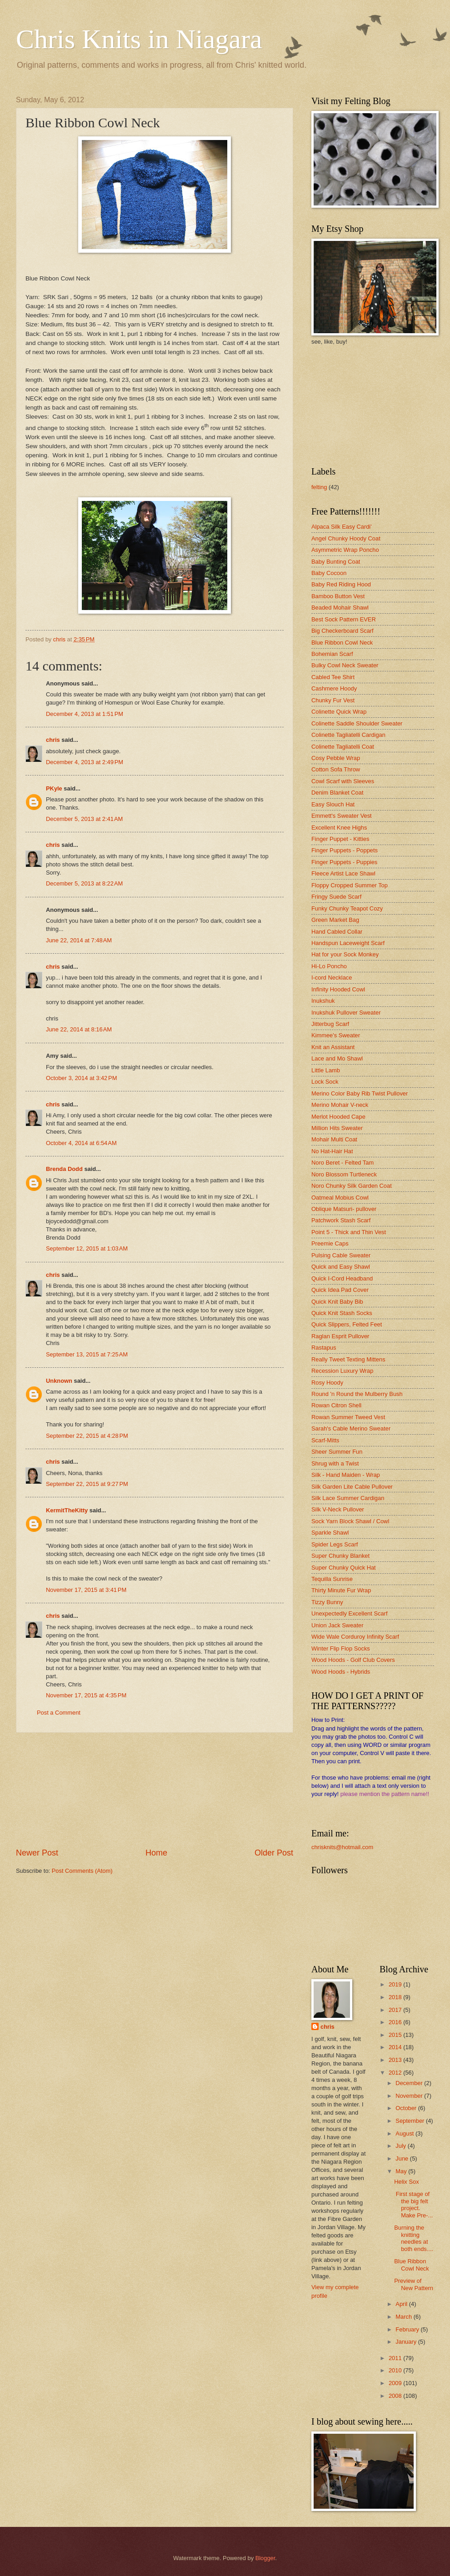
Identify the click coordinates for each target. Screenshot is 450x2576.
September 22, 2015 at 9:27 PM (87, 1484)
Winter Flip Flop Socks (340, 1648)
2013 (396, 2059)
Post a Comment (58, 1712)
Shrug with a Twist (335, 1463)
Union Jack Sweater (337, 1625)
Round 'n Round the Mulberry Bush (357, 1394)
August (405, 2133)
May (401, 2171)
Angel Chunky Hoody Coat (345, 538)
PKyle (54, 788)
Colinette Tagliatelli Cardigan (348, 734)
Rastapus (323, 1347)
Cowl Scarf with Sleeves (342, 781)
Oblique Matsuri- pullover (343, 1208)
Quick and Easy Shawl (340, 1266)
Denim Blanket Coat (337, 792)
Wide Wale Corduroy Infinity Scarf (355, 1636)
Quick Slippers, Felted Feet (346, 1324)
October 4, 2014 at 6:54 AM (81, 1143)
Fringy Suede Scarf (336, 896)
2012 (396, 2072)
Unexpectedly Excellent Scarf (349, 1613)
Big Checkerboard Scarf (342, 630)
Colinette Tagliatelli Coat (342, 746)
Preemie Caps (330, 1243)
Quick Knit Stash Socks (341, 1313)
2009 (396, 2383)
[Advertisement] (155, 1790)
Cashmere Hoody (334, 688)
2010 (396, 2370)
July (401, 2145)
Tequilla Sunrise (332, 1579)
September (410, 2120)
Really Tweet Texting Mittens (348, 1359)
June (402, 2158)
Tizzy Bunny (327, 1602)
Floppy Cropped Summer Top (349, 885)
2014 (396, 2047)
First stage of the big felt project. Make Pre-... (413, 2204)
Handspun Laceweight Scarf (348, 943)
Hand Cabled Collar (336, 931)
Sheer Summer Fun (336, 1451)
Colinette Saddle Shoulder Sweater (356, 723)
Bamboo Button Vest (338, 596)
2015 (396, 2034)
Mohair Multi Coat (334, 1139)
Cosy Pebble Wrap (335, 758)
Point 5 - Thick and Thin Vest (348, 1232)
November (409, 2095)
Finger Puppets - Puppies (344, 862)
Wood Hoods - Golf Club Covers (353, 1659)
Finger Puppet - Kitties (340, 838)
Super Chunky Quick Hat (343, 1567)
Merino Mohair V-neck (339, 1104)
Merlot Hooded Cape (338, 1116)
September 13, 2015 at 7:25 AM (87, 1354)
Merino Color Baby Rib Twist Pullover (359, 1093)
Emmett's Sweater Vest (341, 815)
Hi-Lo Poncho (329, 966)
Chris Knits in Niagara (139, 39)
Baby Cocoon (328, 573)
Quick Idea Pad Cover (340, 1289)
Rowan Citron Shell (336, 1405)
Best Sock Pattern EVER (343, 619)
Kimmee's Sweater (335, 1035)
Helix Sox (406, 2181)
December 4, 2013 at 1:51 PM (84, 713)
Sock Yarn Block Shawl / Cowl (350, 1521)
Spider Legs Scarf (334, 1544)
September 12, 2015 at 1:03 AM (87, 1248)
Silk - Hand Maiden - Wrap (345, 1474)
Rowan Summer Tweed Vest (348, 1417)
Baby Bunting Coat (335, 561)
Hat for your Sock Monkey (345, 954)
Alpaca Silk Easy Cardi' (341, 526)
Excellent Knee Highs (339, 827)
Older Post (274, 1852)
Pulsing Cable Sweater (340, 1255)
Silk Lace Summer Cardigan (347, 1498)
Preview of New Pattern (413, 2284)
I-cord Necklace (331, 977)
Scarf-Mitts (325, 1440)
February (407, 2329)
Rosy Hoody (327, 1382)
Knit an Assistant (333, 1047)
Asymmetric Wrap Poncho (345, 549)
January (406, 2341)
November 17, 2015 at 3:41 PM (86, 1589)
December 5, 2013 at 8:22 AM (84, 883)
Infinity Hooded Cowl (338, 989)
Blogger (265, 2558)
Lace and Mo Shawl (337, 1058)
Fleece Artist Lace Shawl (343, 873)
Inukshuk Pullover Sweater (345, 1012)
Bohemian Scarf (332, 653)
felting (319, 487)
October (406, 2108)
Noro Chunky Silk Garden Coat (351, 1185)
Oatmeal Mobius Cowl (340, 1197)
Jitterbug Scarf (330, 1023)
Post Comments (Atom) (82, 1870)
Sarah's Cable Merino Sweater (350, 1428)
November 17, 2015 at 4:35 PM (86, 1695)
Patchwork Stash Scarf (340, 1220)
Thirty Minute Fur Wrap (341, 1590)
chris (53, 739)
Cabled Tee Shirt (333, 677)
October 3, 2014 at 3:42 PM (81, 1078)
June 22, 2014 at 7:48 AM (79, 940)
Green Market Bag (335, 919)
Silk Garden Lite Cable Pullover (352, 1486)
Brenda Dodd (64, 1168)
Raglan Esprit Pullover (340, 1336)
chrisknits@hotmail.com (342, 1847)
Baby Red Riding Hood (341, 584)
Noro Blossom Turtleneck (344, 1174)
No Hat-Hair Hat (332, 1151)
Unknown (59, 1380)
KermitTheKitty (67, 1510)
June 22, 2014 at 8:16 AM (79, 1029)
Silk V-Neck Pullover (337, 1509)
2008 (396, 2395)
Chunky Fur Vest (333, 700)
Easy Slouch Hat (333, 804)
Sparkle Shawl (330, 1532)
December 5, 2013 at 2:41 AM (84, 818)
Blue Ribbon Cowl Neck (342, 642)
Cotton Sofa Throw (335, 769)
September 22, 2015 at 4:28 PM (87, 1435)
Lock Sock (324, 1081)
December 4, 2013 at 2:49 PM (84, 762)
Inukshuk (323, 1000)
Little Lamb (325, 1070)
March (404, 2316)
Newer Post (37, 1852)
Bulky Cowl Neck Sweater (344, 665)
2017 (396, 2009)
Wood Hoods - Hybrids (340, 1671)
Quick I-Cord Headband (342, 1278)
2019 (396, 1984)
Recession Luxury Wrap (342, 1370)
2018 (396, 1997)
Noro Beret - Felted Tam (342, 1162)
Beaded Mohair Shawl (340, 607)
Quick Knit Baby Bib (337, 1301)
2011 (396, 2358)
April (402, 2304)
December (409, 2083)
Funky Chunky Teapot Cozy (347, 908)
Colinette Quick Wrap (338, 711)
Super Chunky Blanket (340, 1555)
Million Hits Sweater (337, 1128)
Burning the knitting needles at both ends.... (413, 2238)
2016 (396, 2022)
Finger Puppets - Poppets (344, 850)
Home (156, 1852)
